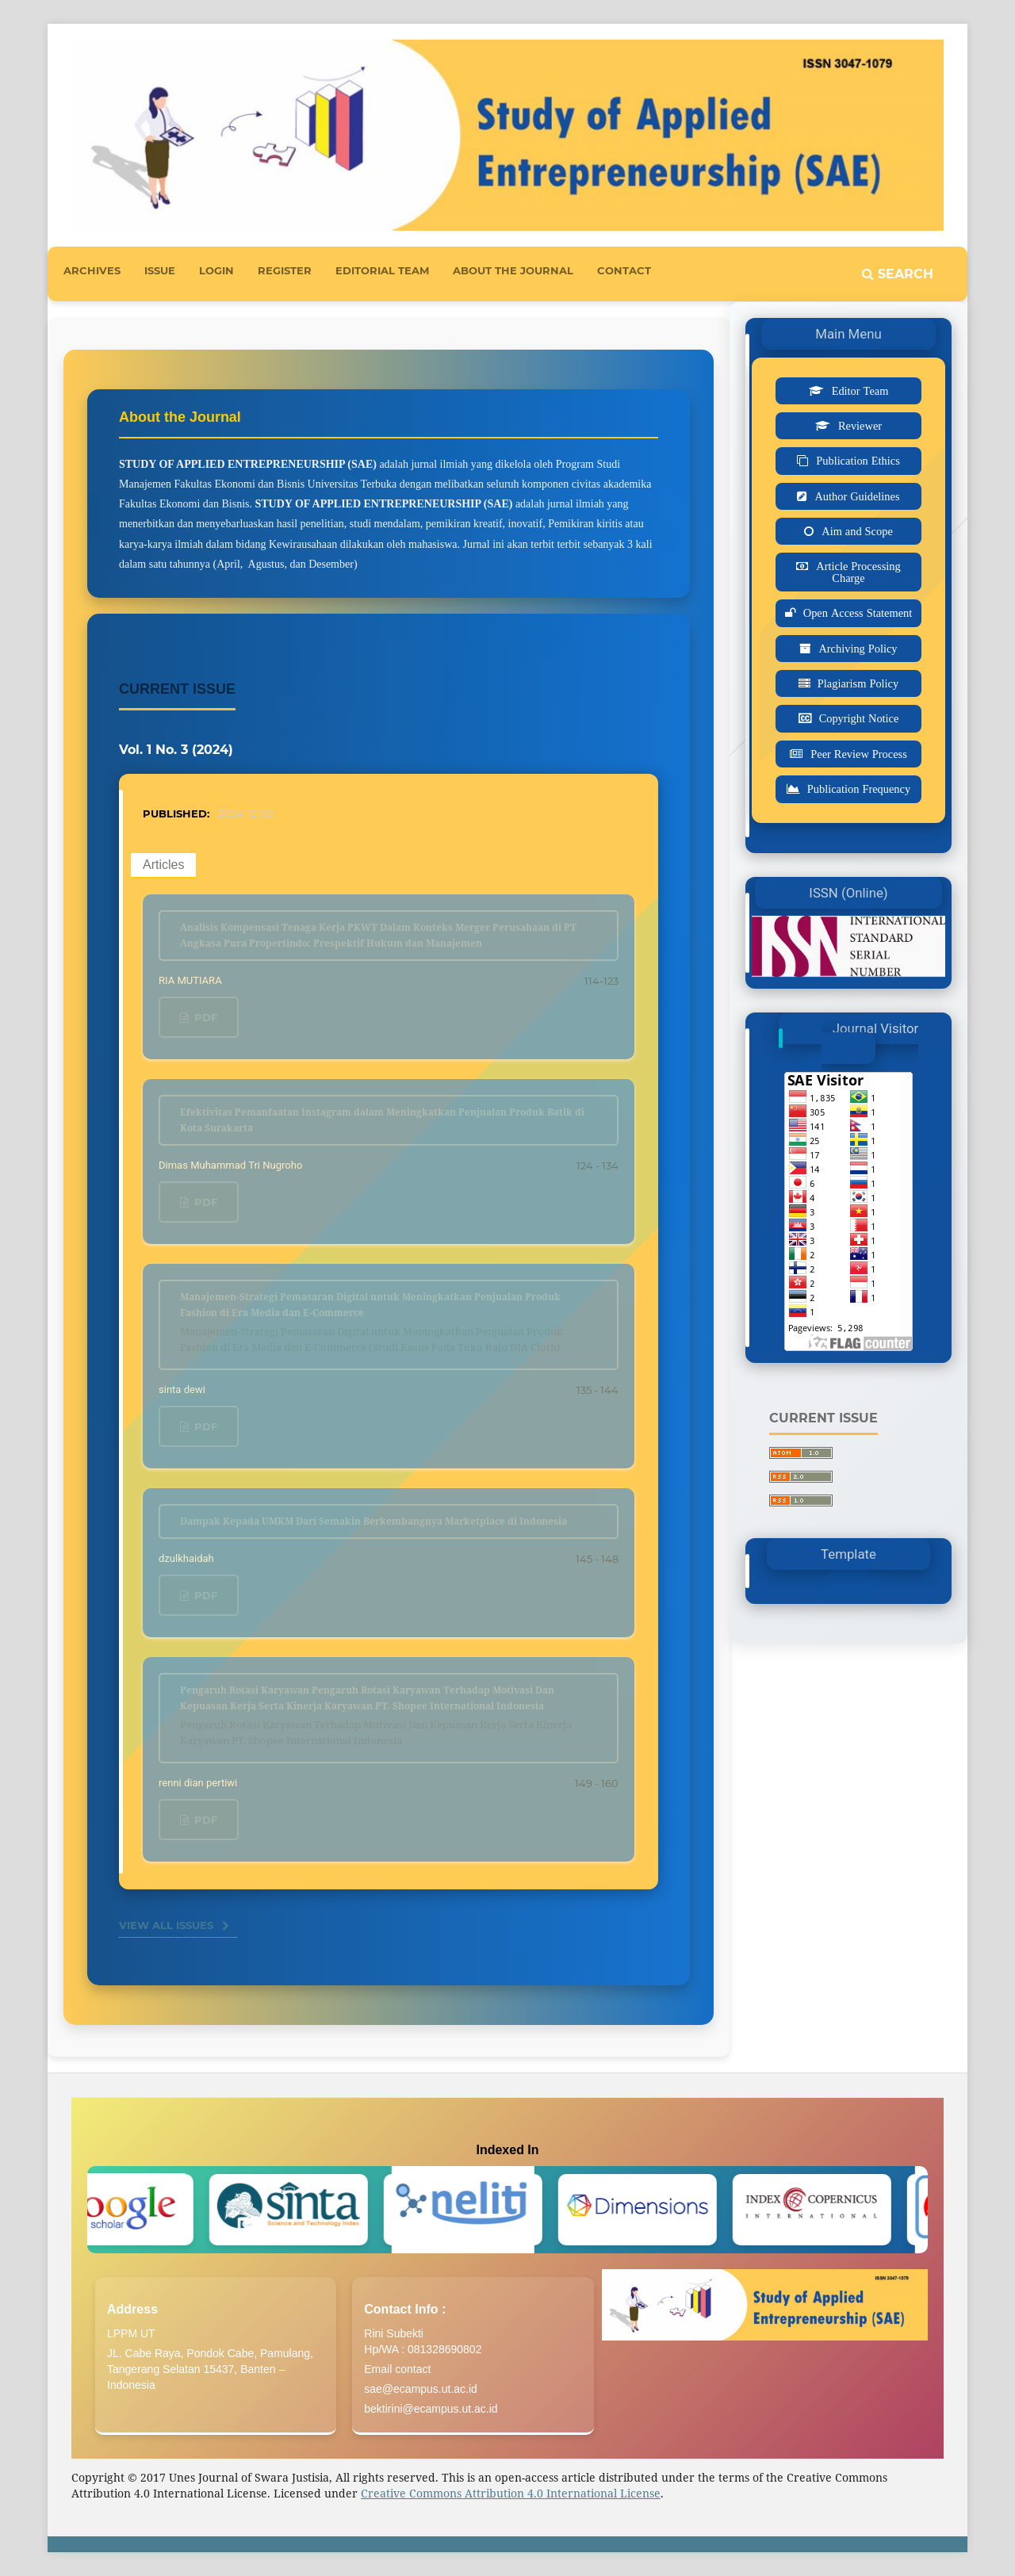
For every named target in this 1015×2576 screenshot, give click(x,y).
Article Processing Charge (858, 572)
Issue (159, 270)
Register (285, 270)
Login (216, 270)
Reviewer (860, 425)
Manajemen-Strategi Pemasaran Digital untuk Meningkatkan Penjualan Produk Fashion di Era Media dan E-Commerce (388, 1322)
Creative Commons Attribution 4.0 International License (511, 2493)
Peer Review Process (858, 754)
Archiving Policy (857, 648)
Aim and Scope (857, 531)
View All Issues (166, 1925)
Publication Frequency (858, 788)
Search (897, 273)
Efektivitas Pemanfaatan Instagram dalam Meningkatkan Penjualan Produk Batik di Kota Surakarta (382, 1120)
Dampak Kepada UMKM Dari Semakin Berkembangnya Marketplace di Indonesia (373, 1521)
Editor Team (860, 390)
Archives (92, 270)
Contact (624, 270)
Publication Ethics (858, 460)
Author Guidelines (856, 496)
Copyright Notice (859, 718)
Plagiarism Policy (858, 683)
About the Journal (513, 270)
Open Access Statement (857, 612)
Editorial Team (382, 270)
